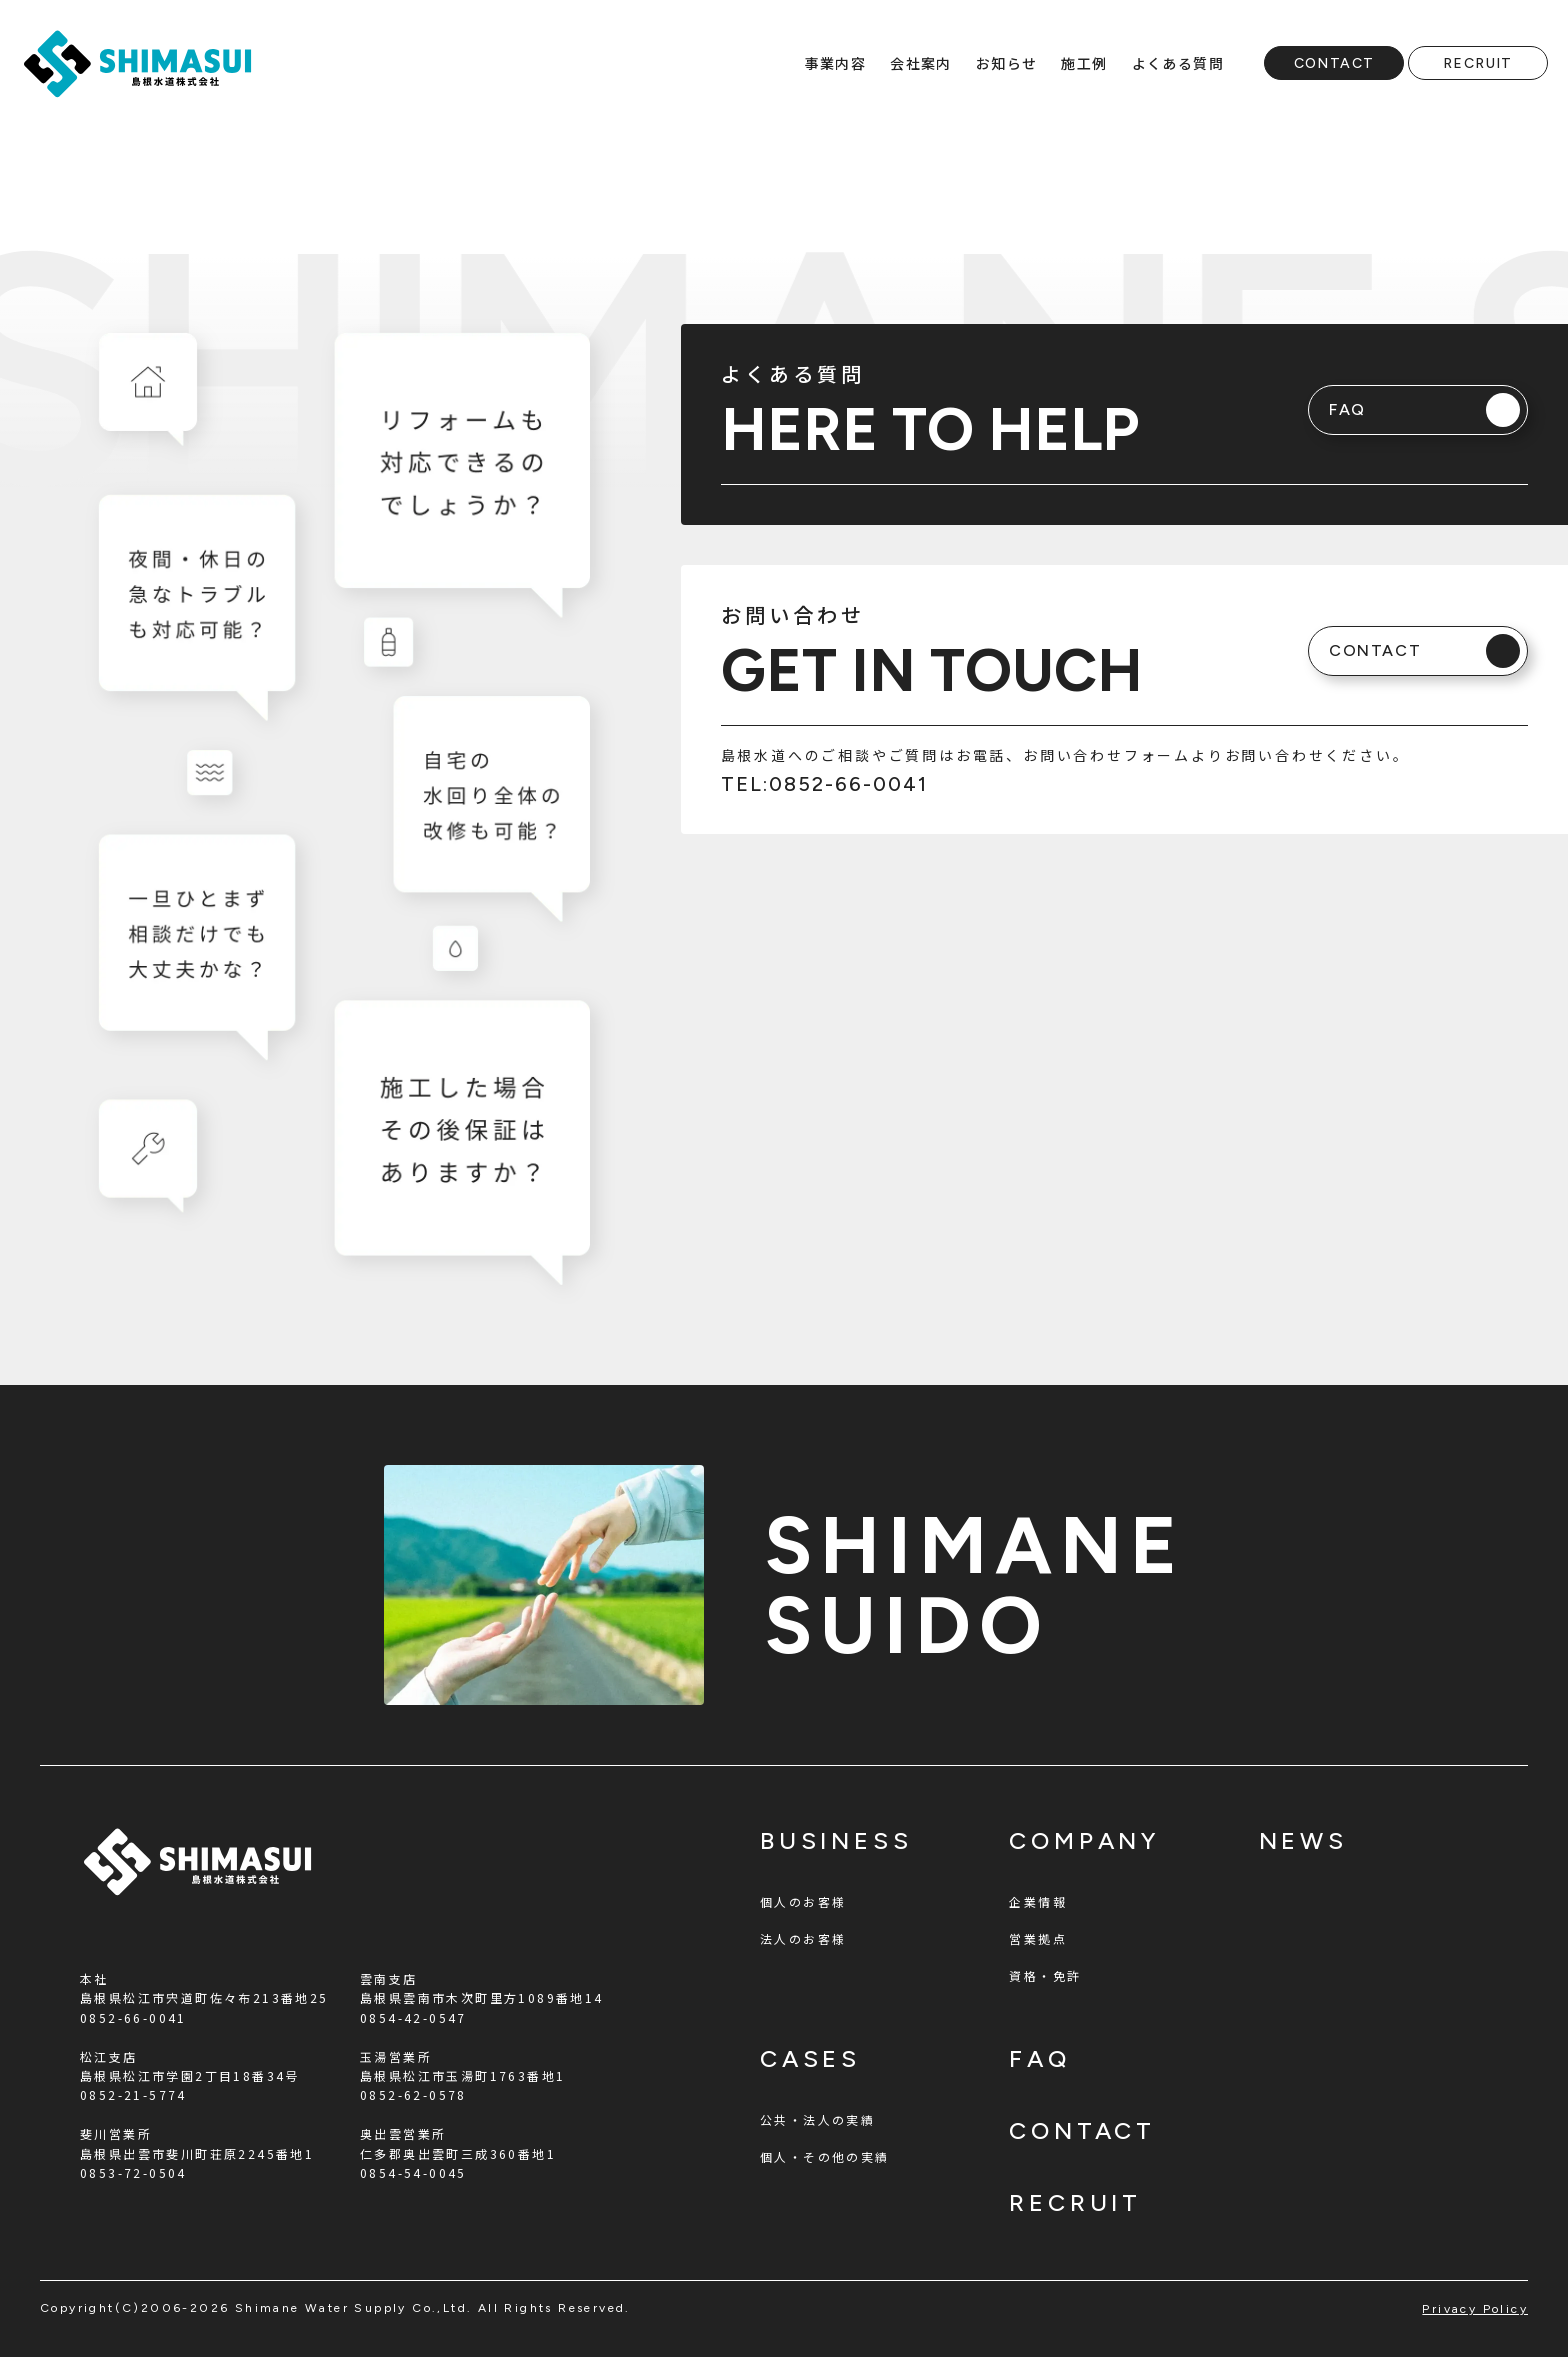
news (1303, 1840)
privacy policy (1475, 2309)
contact (1082, 2130)
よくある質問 (1178, 63)
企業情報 (1038, 1901)
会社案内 (921, 63)
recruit (1075, 2202)
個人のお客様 (803, 1901)
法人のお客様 (803, 1938)
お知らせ (1007, 63)
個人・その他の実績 (825, 2156)
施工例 (1084, 63)
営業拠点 (1038, 1938)
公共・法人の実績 (817, 2119)
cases (810, 2058)
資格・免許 (1045, 1975)
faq (1039, 2058)
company (1084, 1840)
